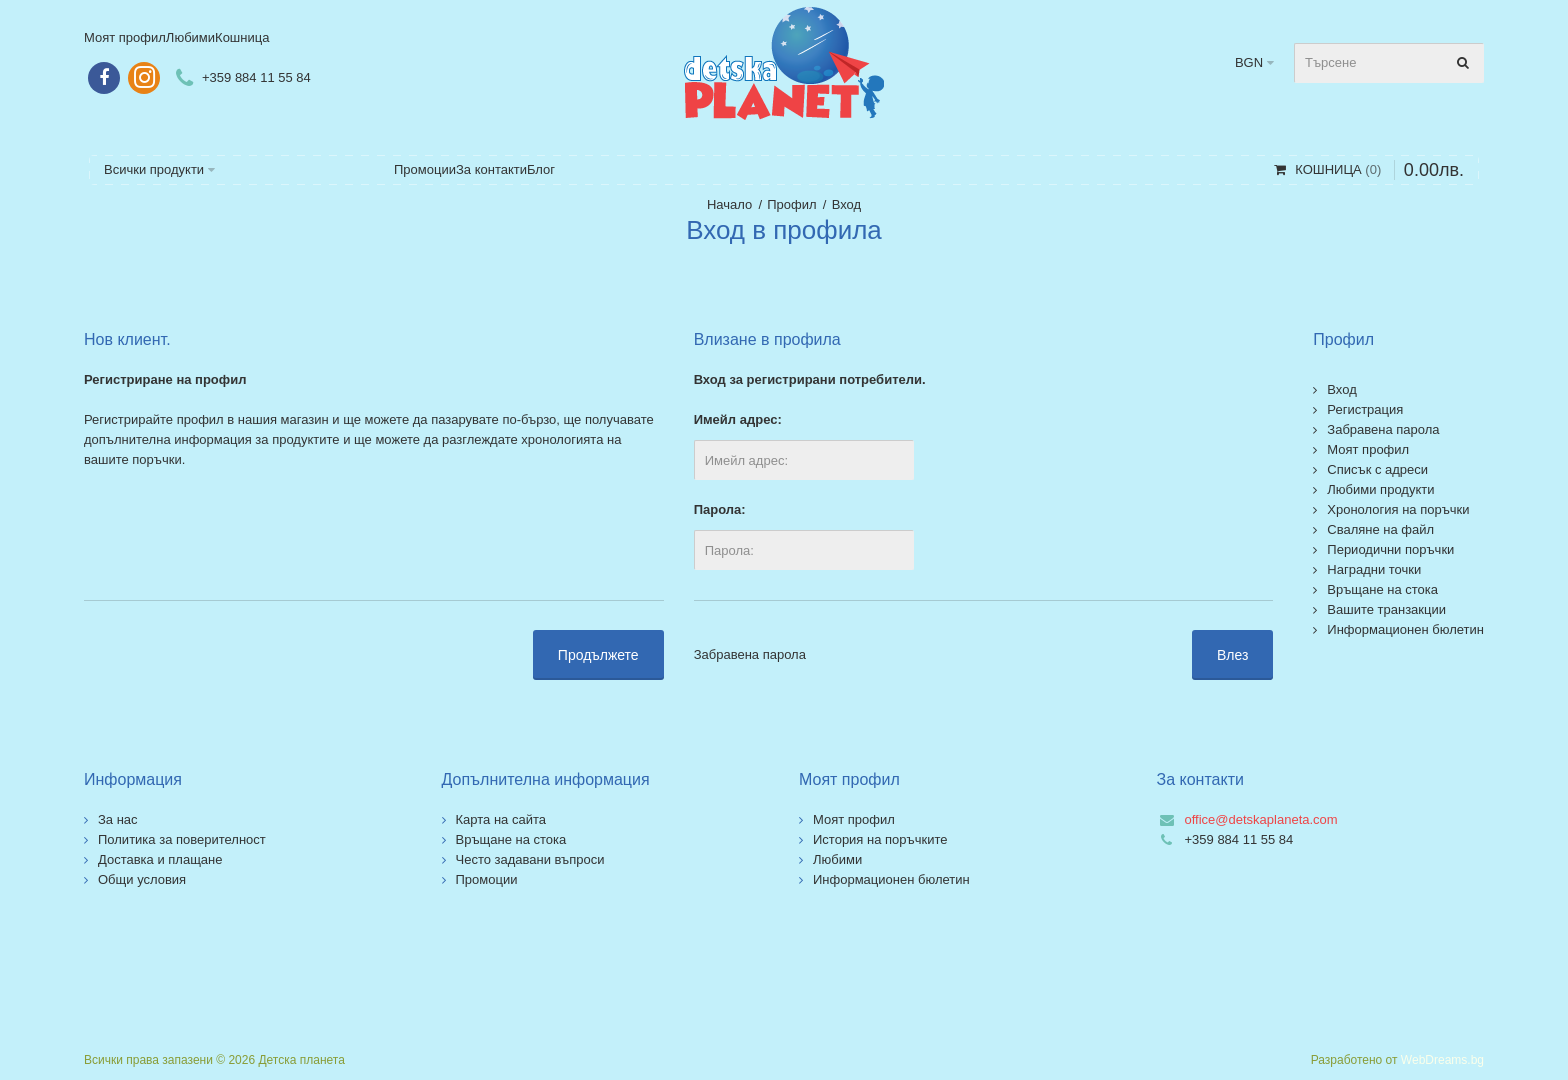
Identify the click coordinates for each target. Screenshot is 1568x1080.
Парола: (720, 509)
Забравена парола (750, 654)
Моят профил (1368, 449)
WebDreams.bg (1442, 1060)
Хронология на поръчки (1398, 509)
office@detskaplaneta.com (1261, 819)
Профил (791, 204)
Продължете (598, 655)
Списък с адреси (1377, 469)
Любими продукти (1380, 489)
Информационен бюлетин (1405, 629)
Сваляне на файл (1380, 529)
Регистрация (1365, 409)
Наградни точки (1374, 569)
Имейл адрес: (738, 419)
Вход (846, 204)
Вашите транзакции (1386, 609)
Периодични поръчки (1390, 549)
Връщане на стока (1382, 589)
